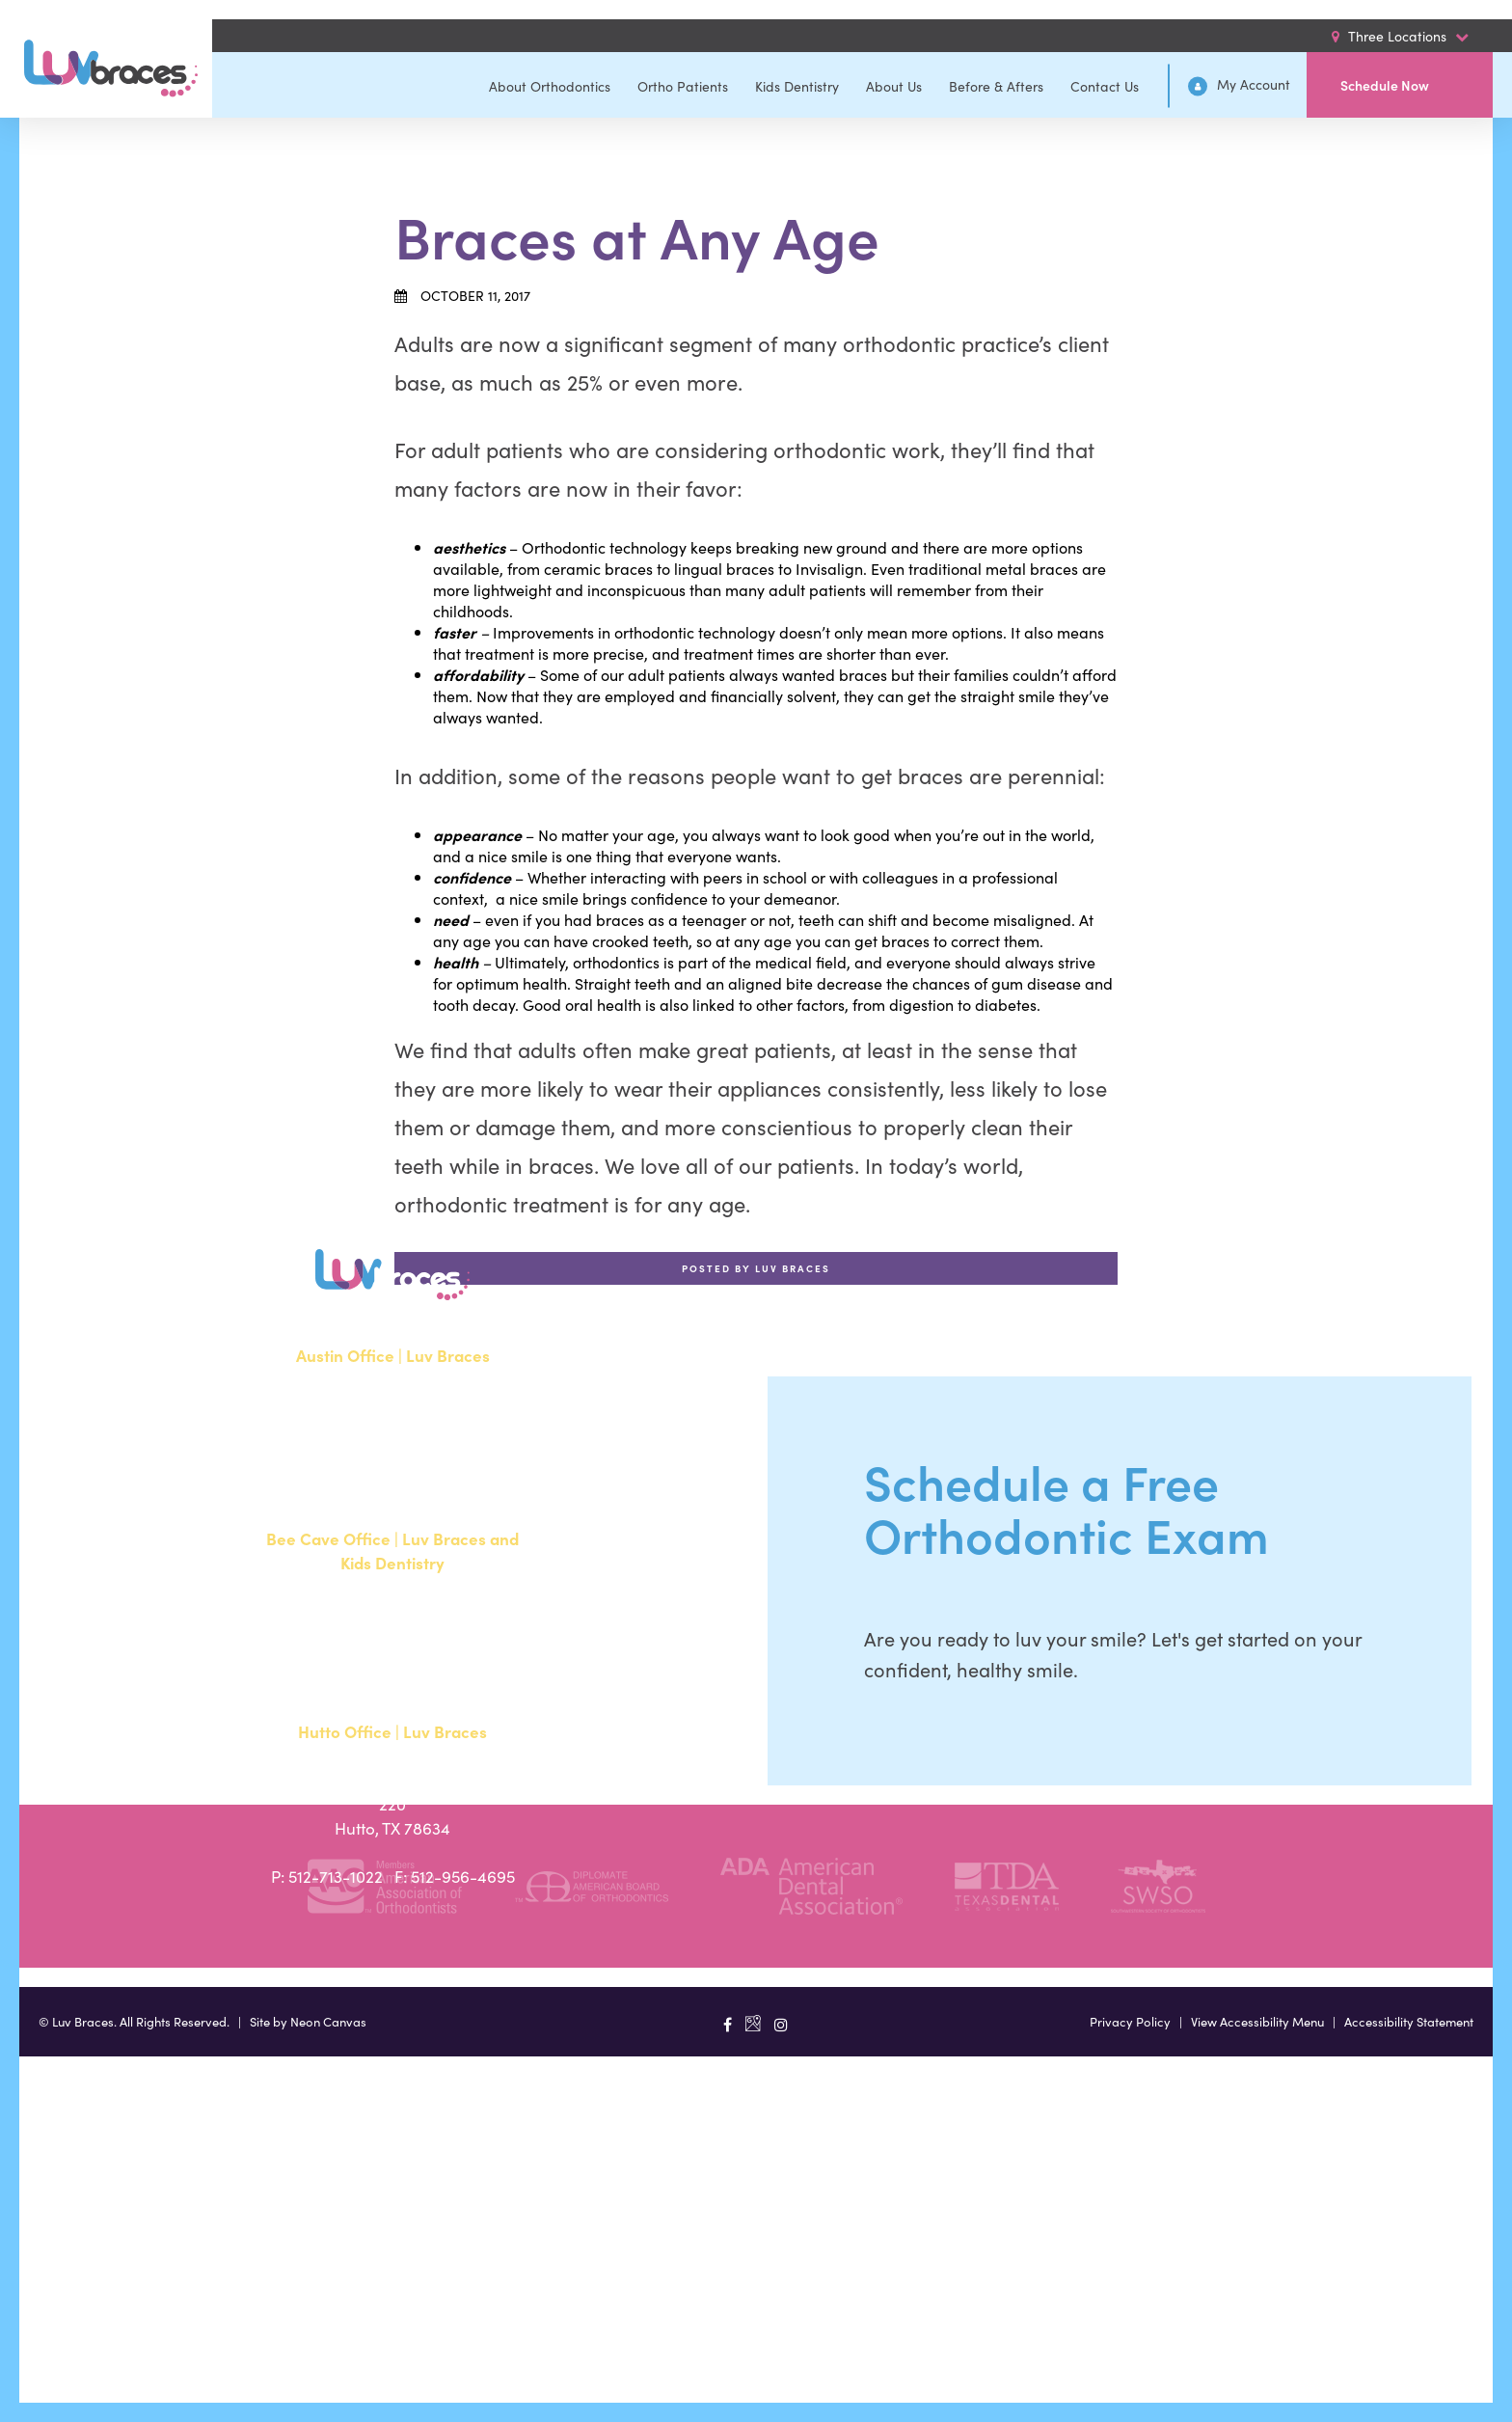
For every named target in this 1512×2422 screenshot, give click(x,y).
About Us (894, 85)
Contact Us (1104, 85)
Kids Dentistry (797, 85)
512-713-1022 (335, 1876)
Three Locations (1400, 35)
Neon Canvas (328, 2021)
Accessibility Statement (1408, 2021)
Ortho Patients (682, 85)
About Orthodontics (549, 85)
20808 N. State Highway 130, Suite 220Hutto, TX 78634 (393, 1803)
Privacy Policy (1130, 2021)
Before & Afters (996, 85)
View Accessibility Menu (1257, 2021)
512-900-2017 (338, 1683)
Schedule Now (1384, 85)
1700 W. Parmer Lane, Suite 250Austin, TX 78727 (393, 1415)
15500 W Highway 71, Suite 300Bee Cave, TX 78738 (392, 1622)
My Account (1239, 85)
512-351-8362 (337, 1475)
